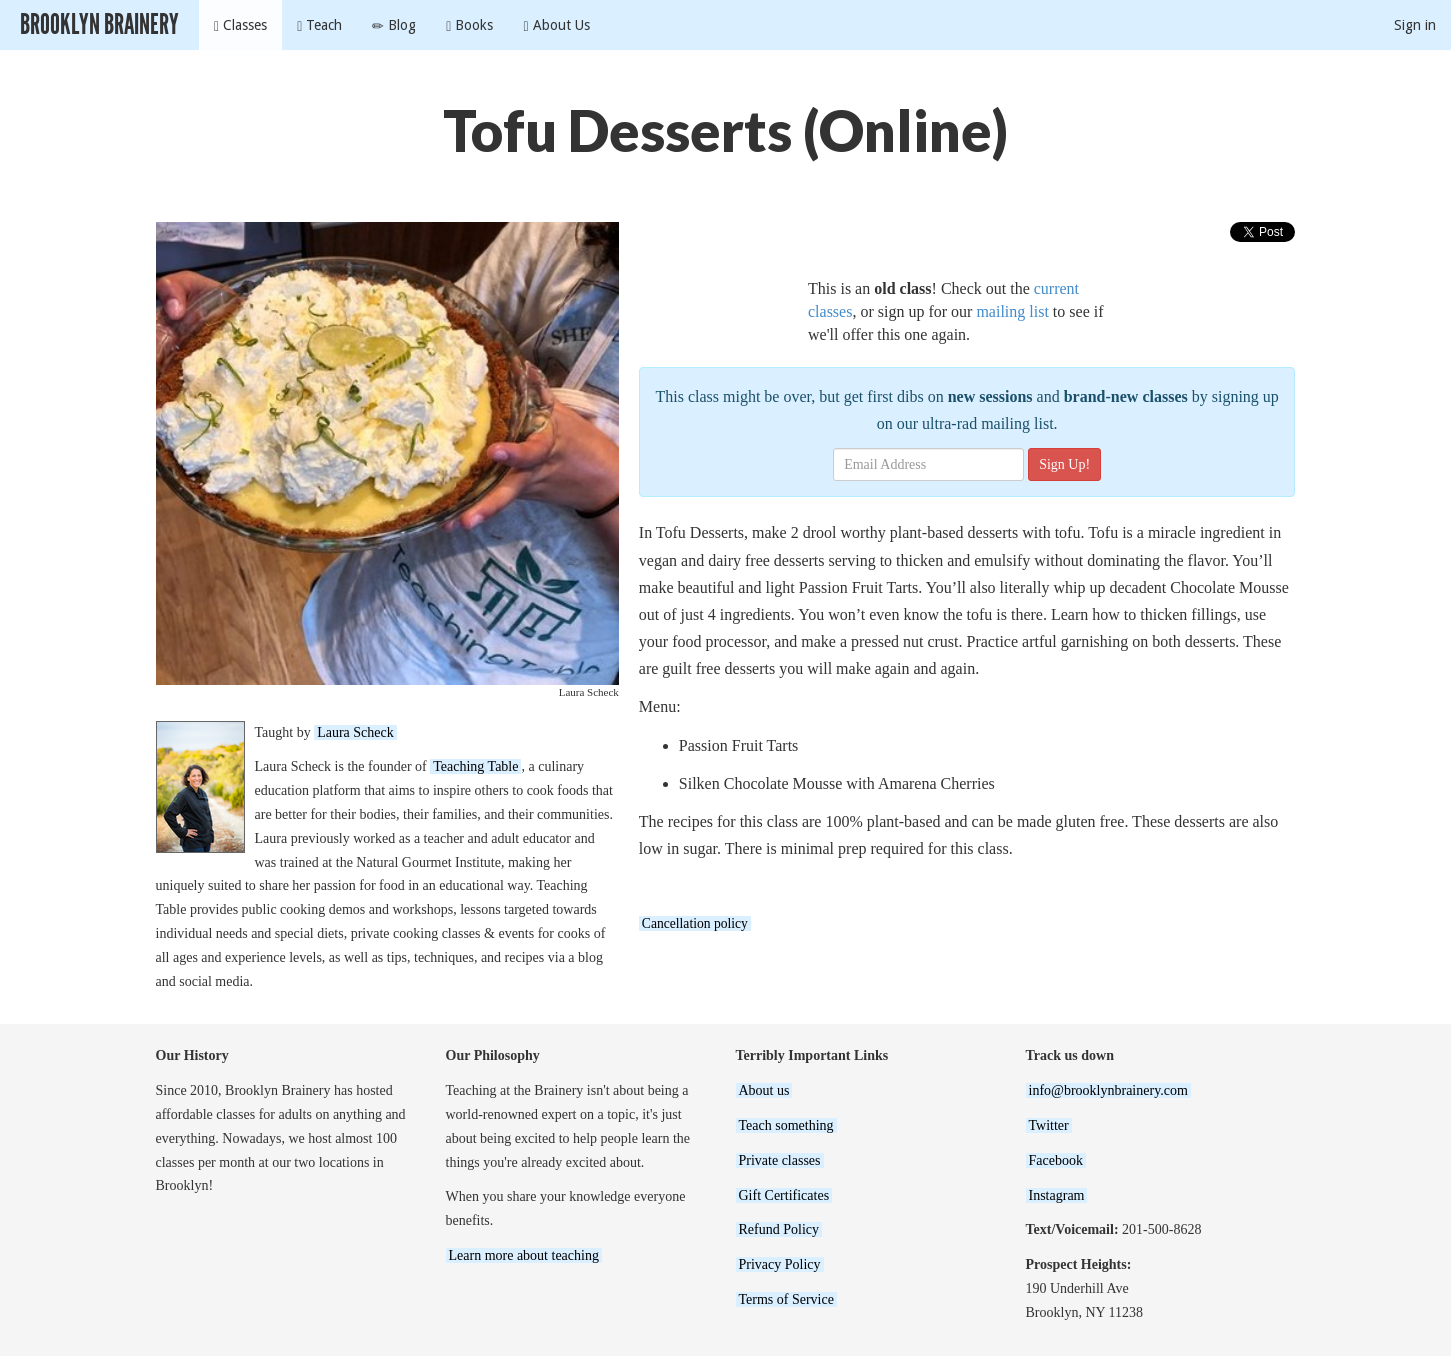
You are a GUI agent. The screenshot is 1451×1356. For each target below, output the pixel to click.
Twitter (1049, 1125)
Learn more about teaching (524, 1255)
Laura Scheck (355, 732)
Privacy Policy (780, 1264)
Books (469, 25)
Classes (240, 25)
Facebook (1056, 1160)
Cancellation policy (695, 923)
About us (764, 1090)
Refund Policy (779, 1229)
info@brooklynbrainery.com (1108, 1090)
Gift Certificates (784, 1195)
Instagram (1057, 1195)
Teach (319, 25)
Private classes (780, 1160)
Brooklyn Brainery (99, 24)
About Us (556, 25)
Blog (394, 25)
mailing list (1012, 311)
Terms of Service (786, 1299)
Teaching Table (475, 766)
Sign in (1415, 25)
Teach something (786, 1125)
